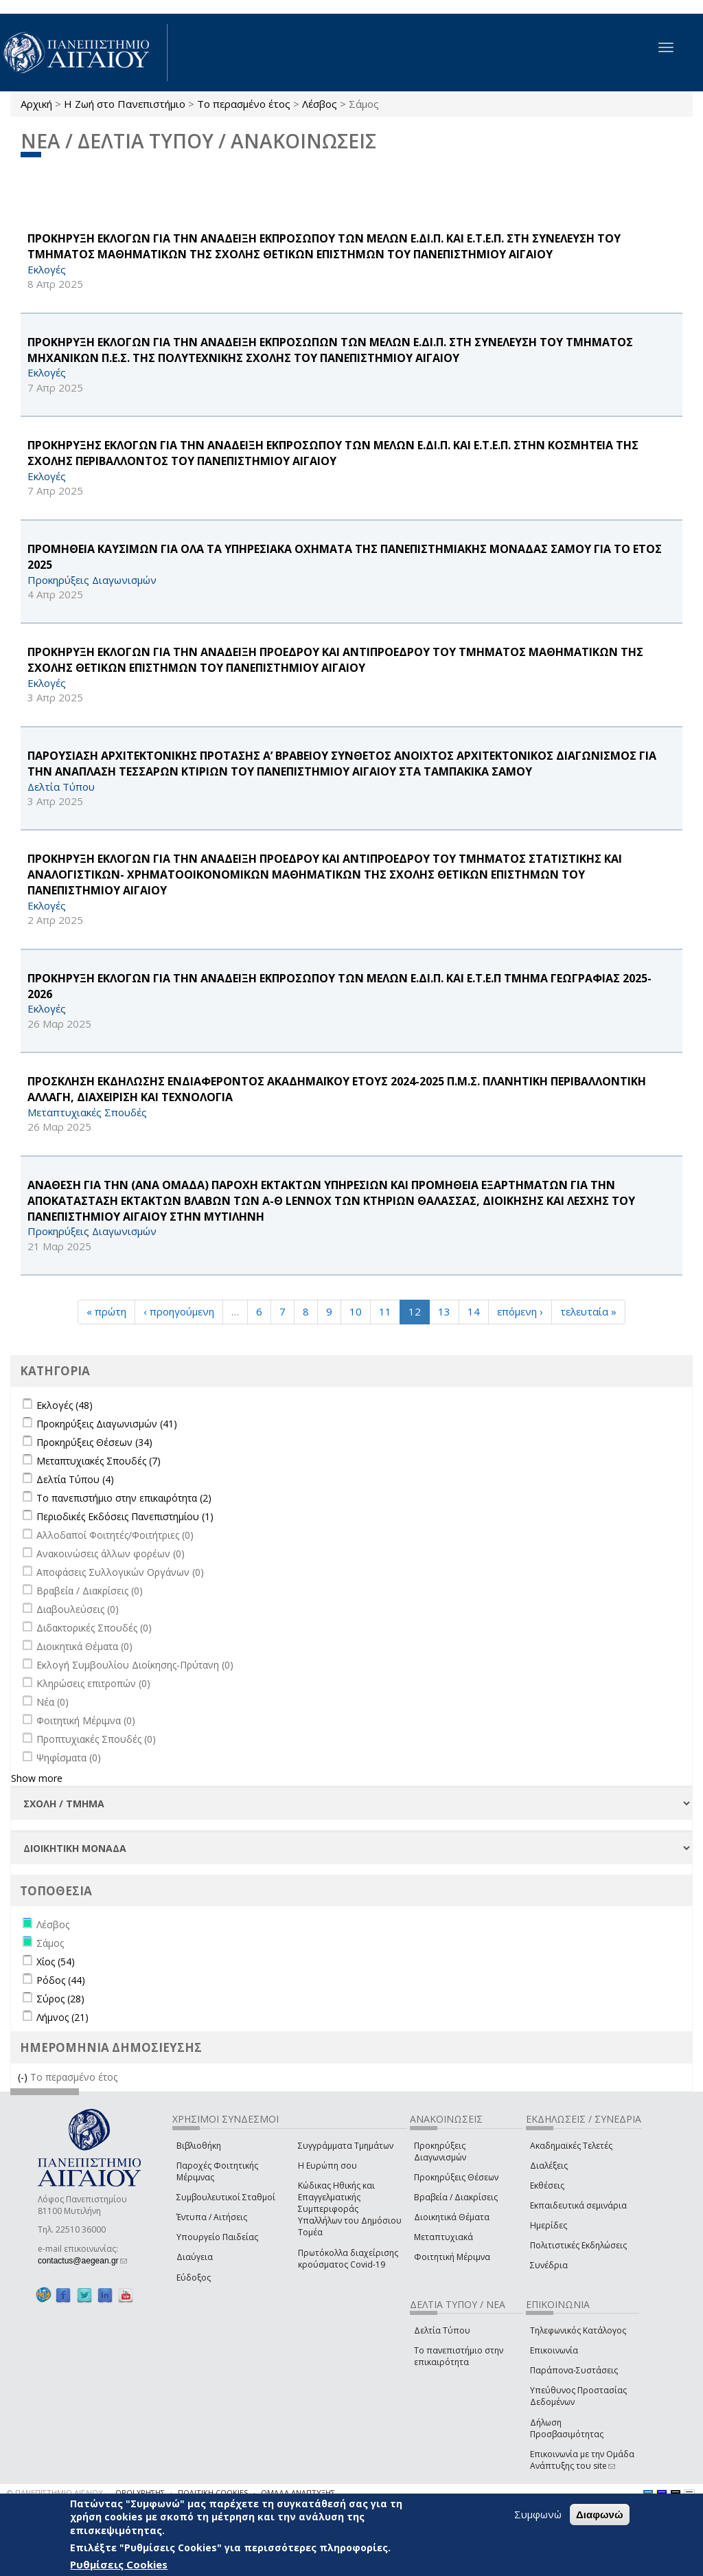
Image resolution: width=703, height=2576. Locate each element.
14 (474, 1311)
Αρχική (36, 104)
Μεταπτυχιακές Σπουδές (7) (98, 1460)
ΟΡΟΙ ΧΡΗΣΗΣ (140, 2492)
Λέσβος (319, 104)
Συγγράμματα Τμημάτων (345, 2145)
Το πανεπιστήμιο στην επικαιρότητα (458, 2356)
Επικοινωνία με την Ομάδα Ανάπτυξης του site (582, 2460)
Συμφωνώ (538, 2514)
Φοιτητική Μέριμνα (452, 2257)
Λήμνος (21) (62, 2017)
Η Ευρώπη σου (327, 2165)
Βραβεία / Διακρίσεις (456, 2197)
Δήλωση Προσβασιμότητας (566, 2428)
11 (385, 1311)
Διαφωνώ (599, 2514)
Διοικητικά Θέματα (451, 2217)
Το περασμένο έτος (243, 104)
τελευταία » (588, 1311)
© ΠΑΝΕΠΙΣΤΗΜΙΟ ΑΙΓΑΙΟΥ (55, 2492)
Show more (36, 1778)
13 (444, 1311)
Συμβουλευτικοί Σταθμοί (225, 2197)
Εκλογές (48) (64, 1405)
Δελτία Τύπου (442, 2330)
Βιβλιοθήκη (198, 2145)
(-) (24, 2076)
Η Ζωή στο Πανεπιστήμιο (124, 104)
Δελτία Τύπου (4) (75, 1479)
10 (355, 1311)
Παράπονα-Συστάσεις (574, 2370)
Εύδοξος (193, 2277)
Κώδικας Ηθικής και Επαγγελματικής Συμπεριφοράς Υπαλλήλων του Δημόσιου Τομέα (350, 2209)
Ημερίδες (548, 2225)
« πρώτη (106, 1311)
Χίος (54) (55, 1961)
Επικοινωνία (554, 2350)
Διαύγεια (194, 2257)
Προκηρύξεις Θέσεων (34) (94, 1442)
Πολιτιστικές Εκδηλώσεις (578, 2245)
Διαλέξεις (549, 2165)
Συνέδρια (549, 2265)
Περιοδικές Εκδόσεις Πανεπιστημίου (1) (125, 1516)
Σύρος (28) (60, 1998)
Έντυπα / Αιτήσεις (211, 2217)
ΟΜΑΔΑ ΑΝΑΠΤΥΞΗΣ (298, 2492)
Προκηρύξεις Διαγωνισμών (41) (106, 1423)
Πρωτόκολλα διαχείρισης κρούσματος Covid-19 (348, 2258)
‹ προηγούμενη (178, 1311)
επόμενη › (520, 1311)
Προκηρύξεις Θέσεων (456, 2177)
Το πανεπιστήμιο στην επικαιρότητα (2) (123, 1497)
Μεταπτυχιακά (443, 2237)
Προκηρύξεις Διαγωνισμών (440, 2151)
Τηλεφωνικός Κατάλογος (578, 2330)
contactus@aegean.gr (82, 2261)
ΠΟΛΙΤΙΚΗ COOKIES (213, 2492)
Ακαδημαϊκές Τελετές (571, 2145)
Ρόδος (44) (60, 1980)
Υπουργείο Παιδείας (217, 2237)
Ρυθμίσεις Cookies (119, 2564)
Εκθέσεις (547, 2185)
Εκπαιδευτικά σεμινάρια (578, 2205)
